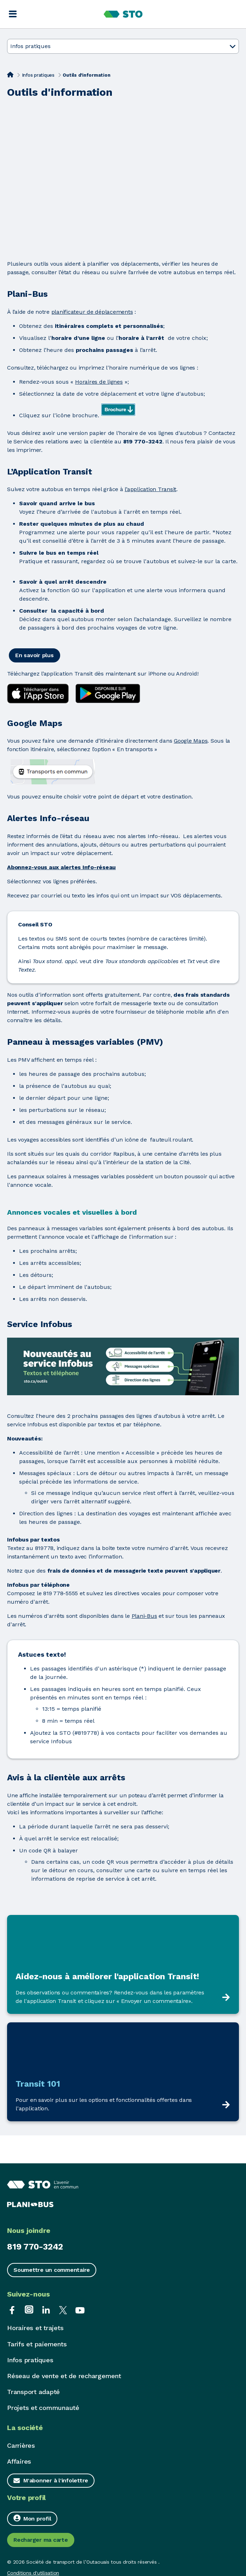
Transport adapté (33, 2391)
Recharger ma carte (40, 2539)
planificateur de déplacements (92, 311)
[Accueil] (10, 74)
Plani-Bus (144, 1616)
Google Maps (190, 740)
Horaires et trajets (35, 2328)
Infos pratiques (38, 75)
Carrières (21, 2445)
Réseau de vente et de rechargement (64, 2376)
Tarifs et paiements (37, 2344)
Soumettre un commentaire (51, 2269)
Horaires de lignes (99, 381)
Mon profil (32, 2518)
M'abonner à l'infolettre (55, 2480)
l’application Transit (150, 489)
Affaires (19, 2461)
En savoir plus (34, 655)
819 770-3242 (35, 2247)
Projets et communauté (43, 2407)
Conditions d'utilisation (33, 2573)
